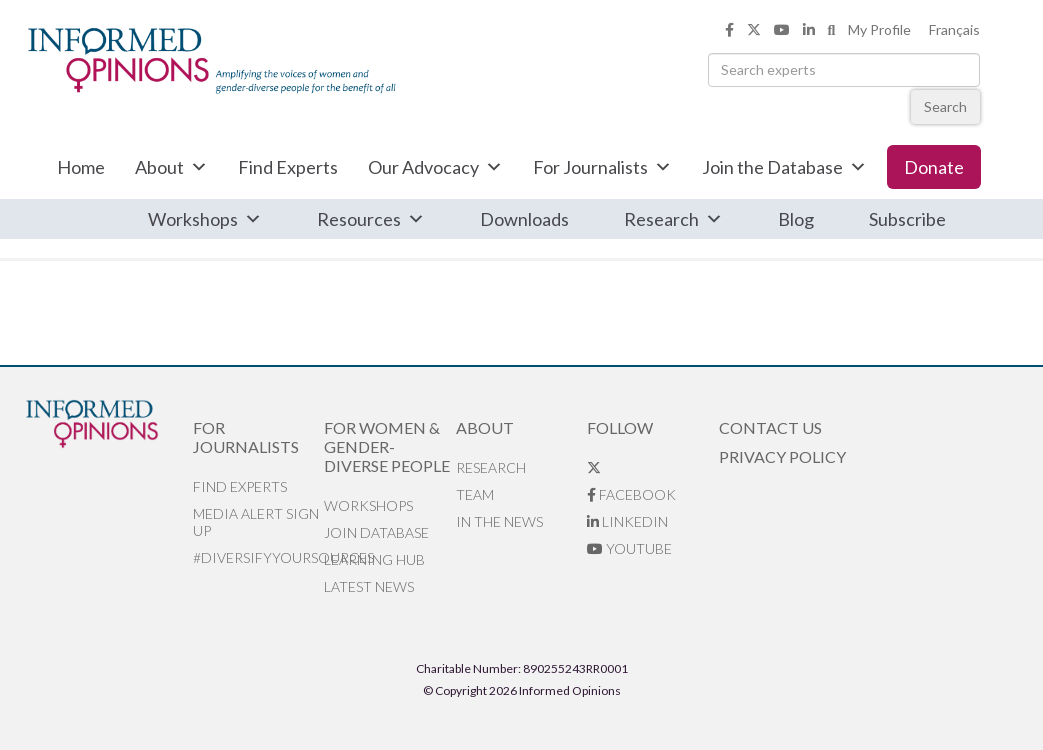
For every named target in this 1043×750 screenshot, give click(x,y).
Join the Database (784, 167)
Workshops (205, 219)
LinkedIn (627, 521)
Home (81, 167)
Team (475, 494)
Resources (371, 219)
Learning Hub (374, 559)
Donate (934, 167)
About (171, 167)
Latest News (369, 586)
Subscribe (907, 219)
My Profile (879, 29)
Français (954, 29)
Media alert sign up (256, 522)
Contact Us (770, 427)
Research (673, 219)
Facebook (631, 494)
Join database (376, 532)
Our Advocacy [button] (435, 167)
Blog (796, 219)
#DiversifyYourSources (259, 557)
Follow (620, 427)
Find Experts (288, 167)
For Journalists (602, 167)
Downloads (524, 219)
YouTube (629, 548)
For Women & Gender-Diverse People (387, 446)
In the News (499, 521)
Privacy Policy (782, 456)
